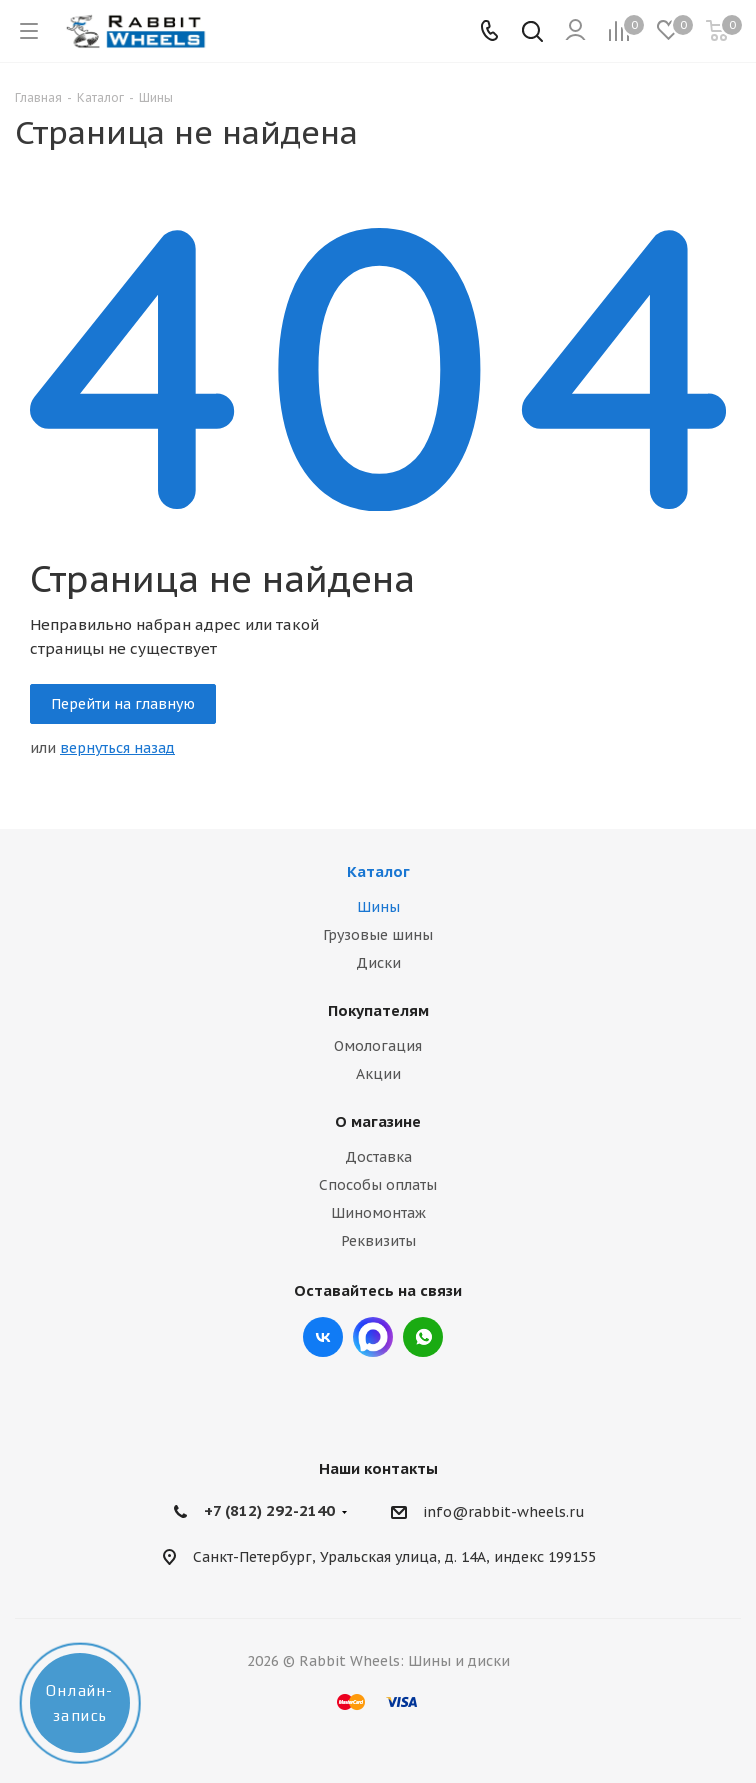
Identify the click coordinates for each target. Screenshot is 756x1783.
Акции (378, 1074)
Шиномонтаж (378, 1213)
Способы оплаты (378, 1185)
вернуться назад (117, 748)
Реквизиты (378, 1241)
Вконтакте (323, 1337)
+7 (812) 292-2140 (269, 1510)
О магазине (378, 1121)
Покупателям (378, 1010)
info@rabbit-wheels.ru (504, 1513)
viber (423, 1337)
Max (373, 1337)
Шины (378, 907)
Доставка (378, 1157)
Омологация (378, 1046)
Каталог (378, 871)
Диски (378, 963)
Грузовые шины (378, 935)
